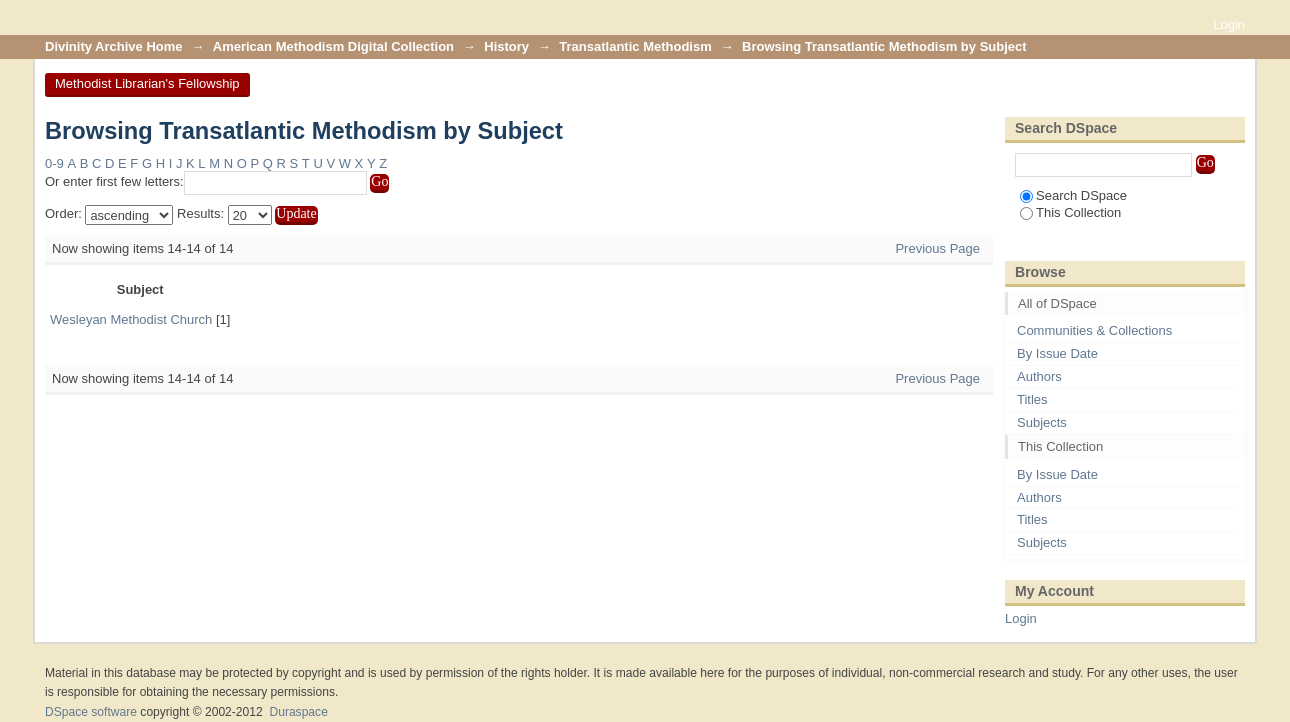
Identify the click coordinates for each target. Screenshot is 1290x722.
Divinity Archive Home (114, 46)
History (506, 46)
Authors (1039, 376)
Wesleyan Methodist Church (131, 319)
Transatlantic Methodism (635, 46)
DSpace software (91, 712)
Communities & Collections (1094, 330)
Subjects (1042, 422)
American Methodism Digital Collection (333, 46)
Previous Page (937, 248)
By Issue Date (1057, 353)
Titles (1032, 399)
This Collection (1070, 212)
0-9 (54, 163)
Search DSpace (1073, 195)
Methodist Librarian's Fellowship (147, 83)
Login (1229, 24)
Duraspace (298, 712)
